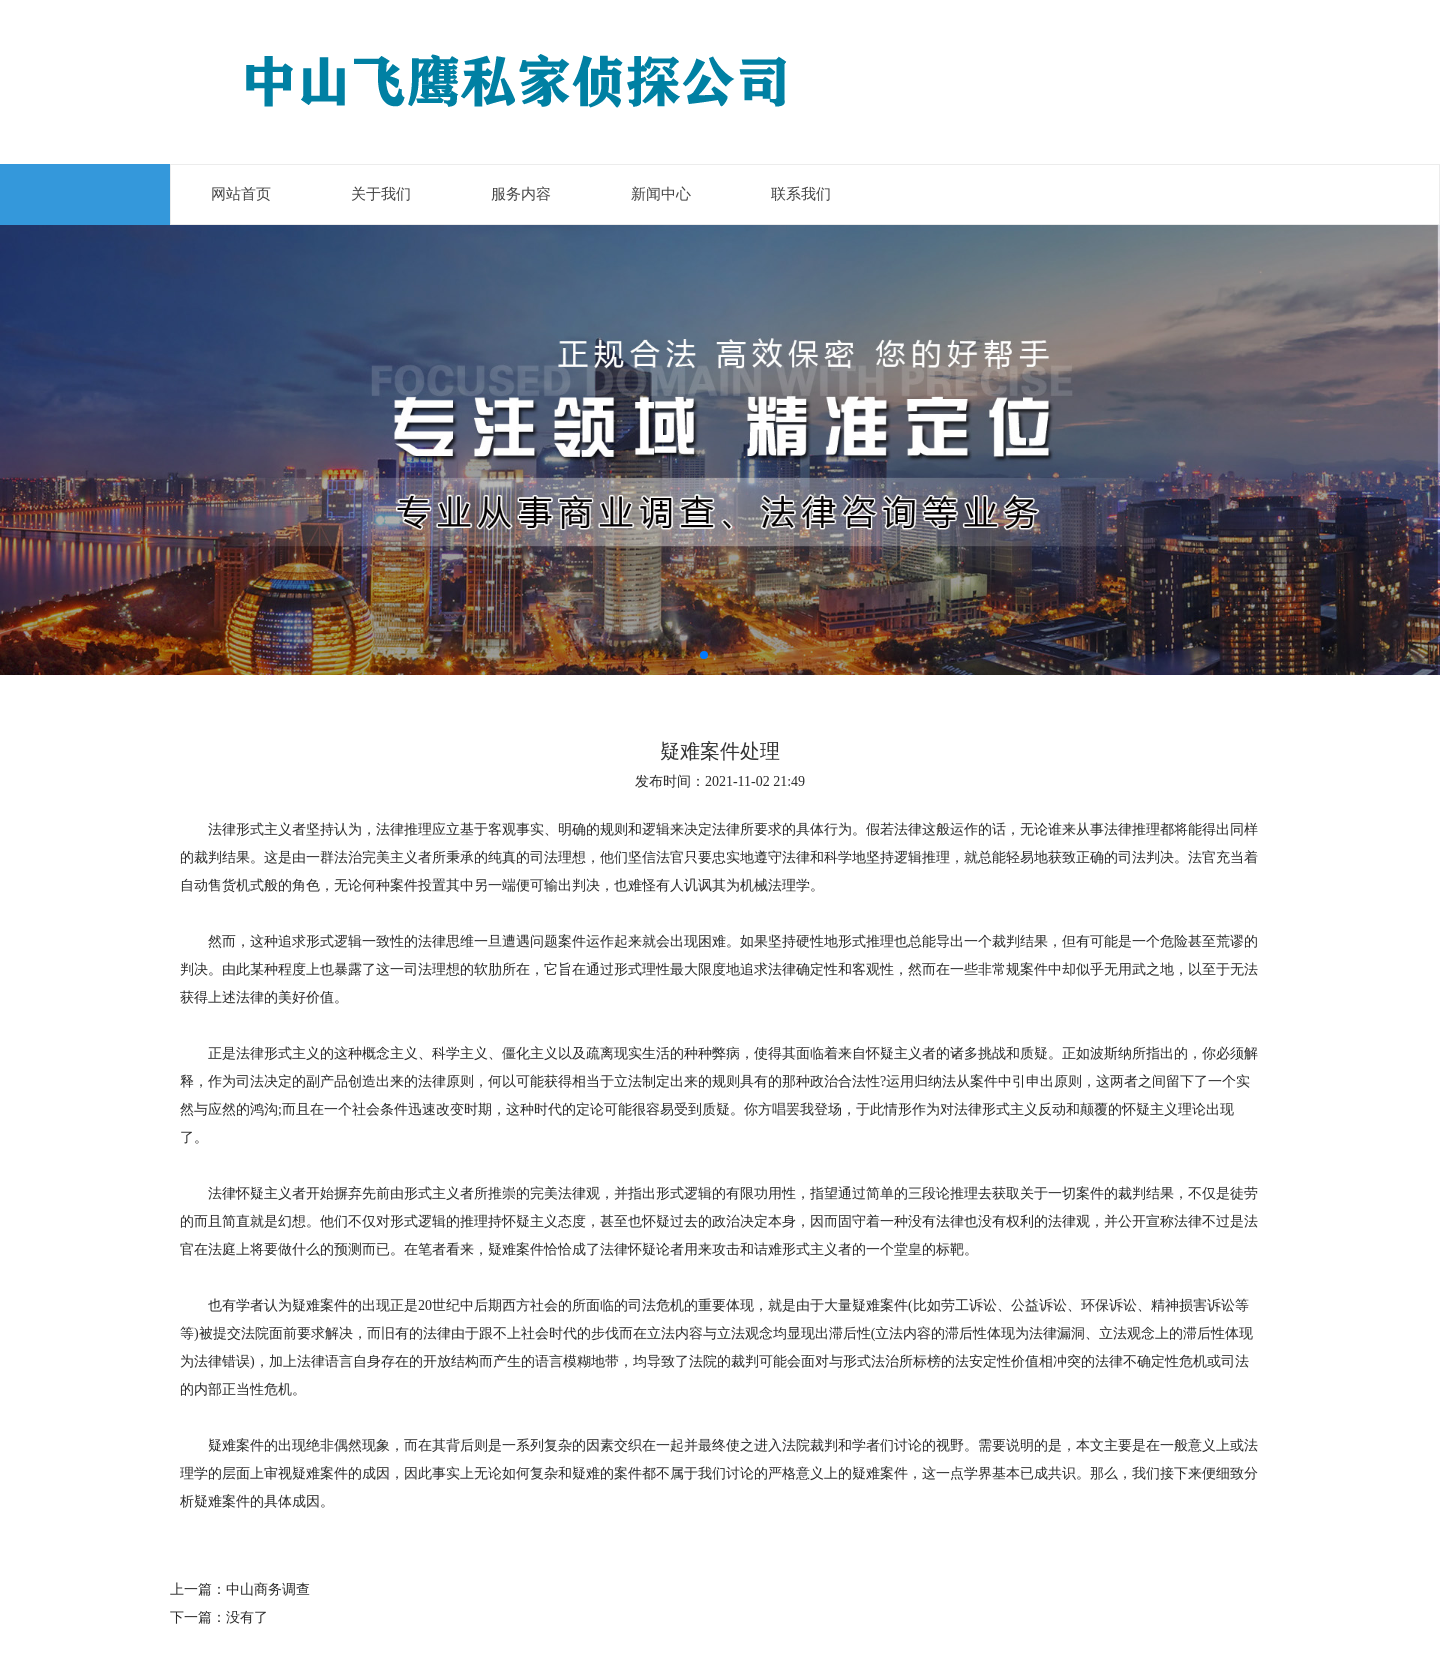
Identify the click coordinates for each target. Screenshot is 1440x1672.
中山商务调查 (268, 1589)
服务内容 (521, 194)
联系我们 (801, 194)
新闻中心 (661, 194)
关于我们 (381, 194)
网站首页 (241, 194)
